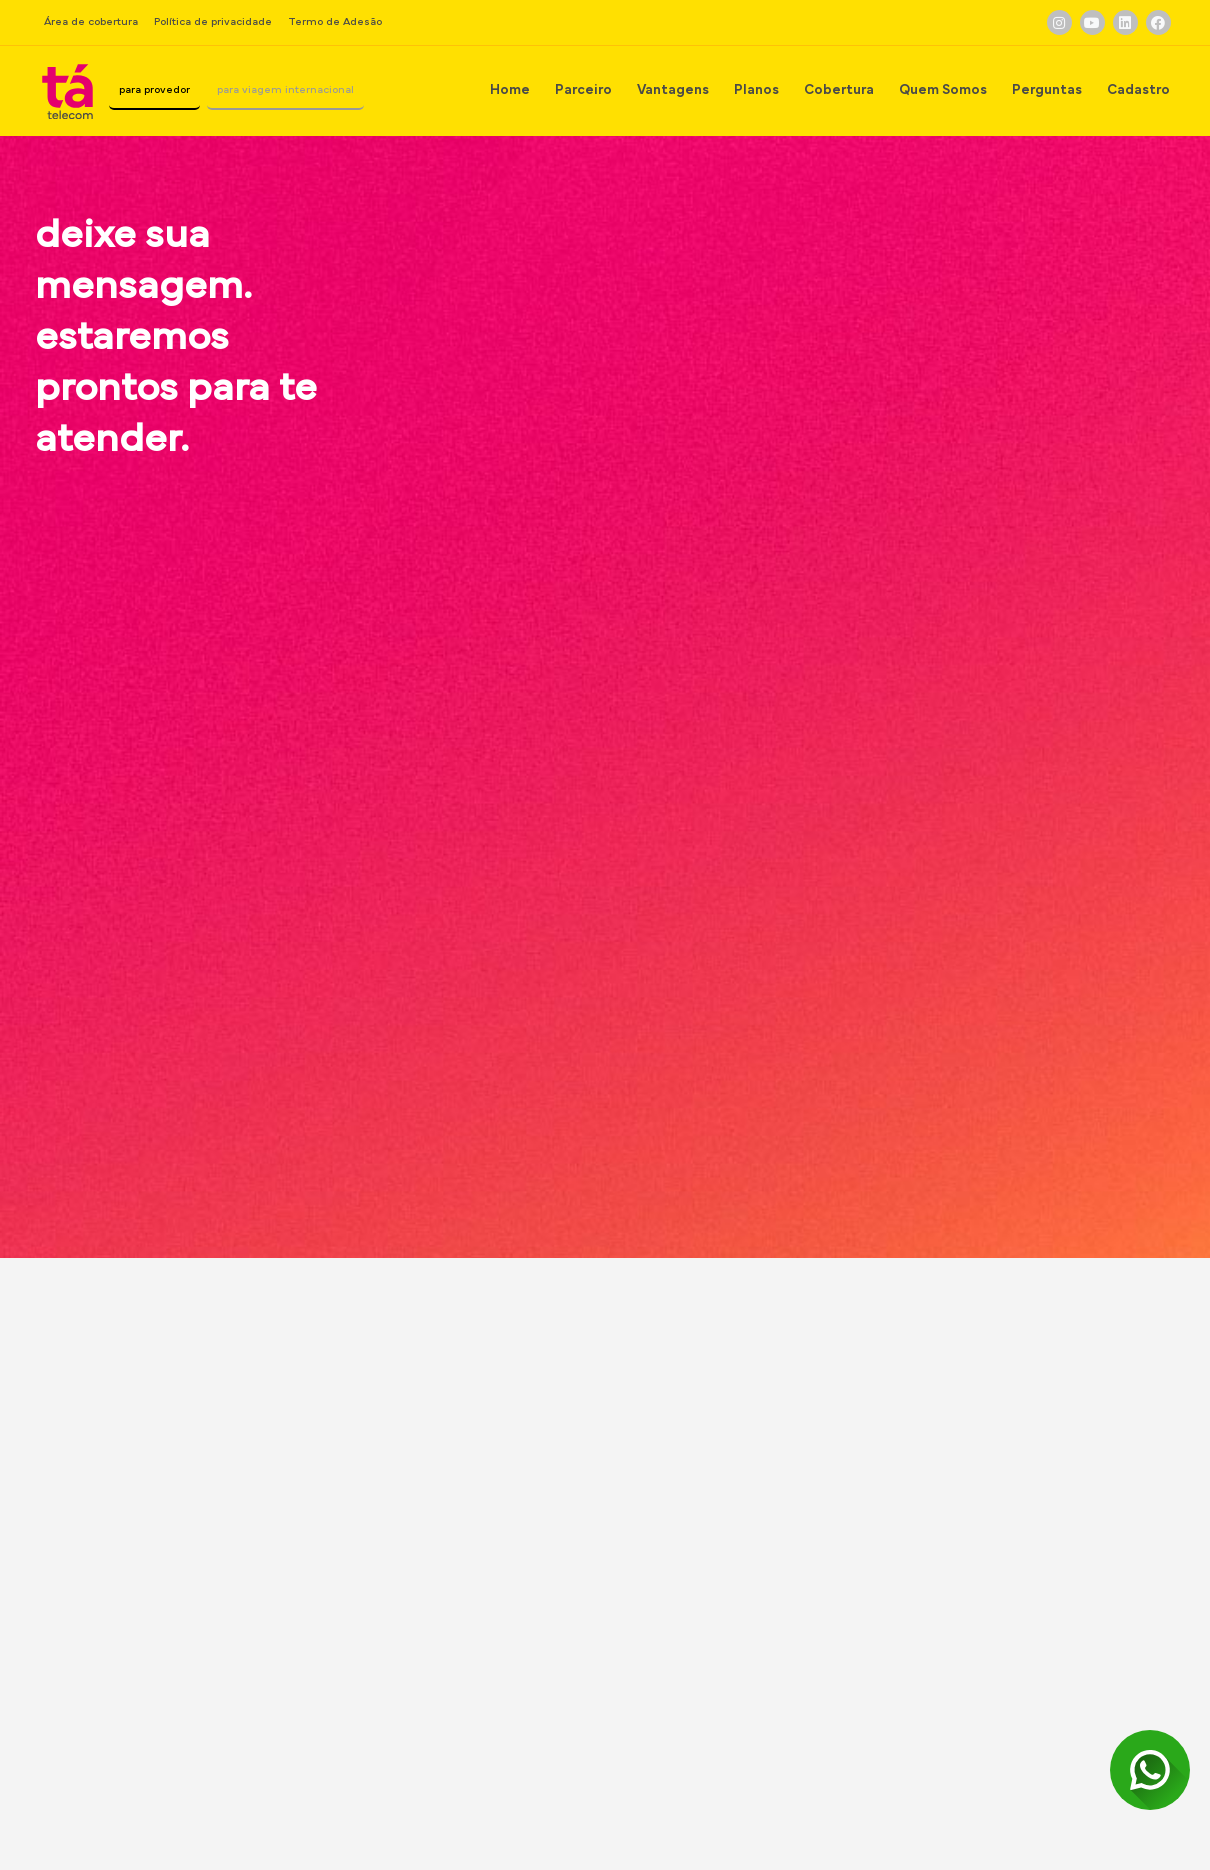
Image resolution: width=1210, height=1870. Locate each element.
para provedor (174, 89)
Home (510, 90)
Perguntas (1047, 90)
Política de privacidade (213, 21)
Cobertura (839, 90)
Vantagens (673, 90)
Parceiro (583, 90)
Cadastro (1138, 90)
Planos (756, 90)
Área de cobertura (91, 21)
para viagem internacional (328, 89)
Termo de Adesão (335, 21)
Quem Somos (943, 90)
